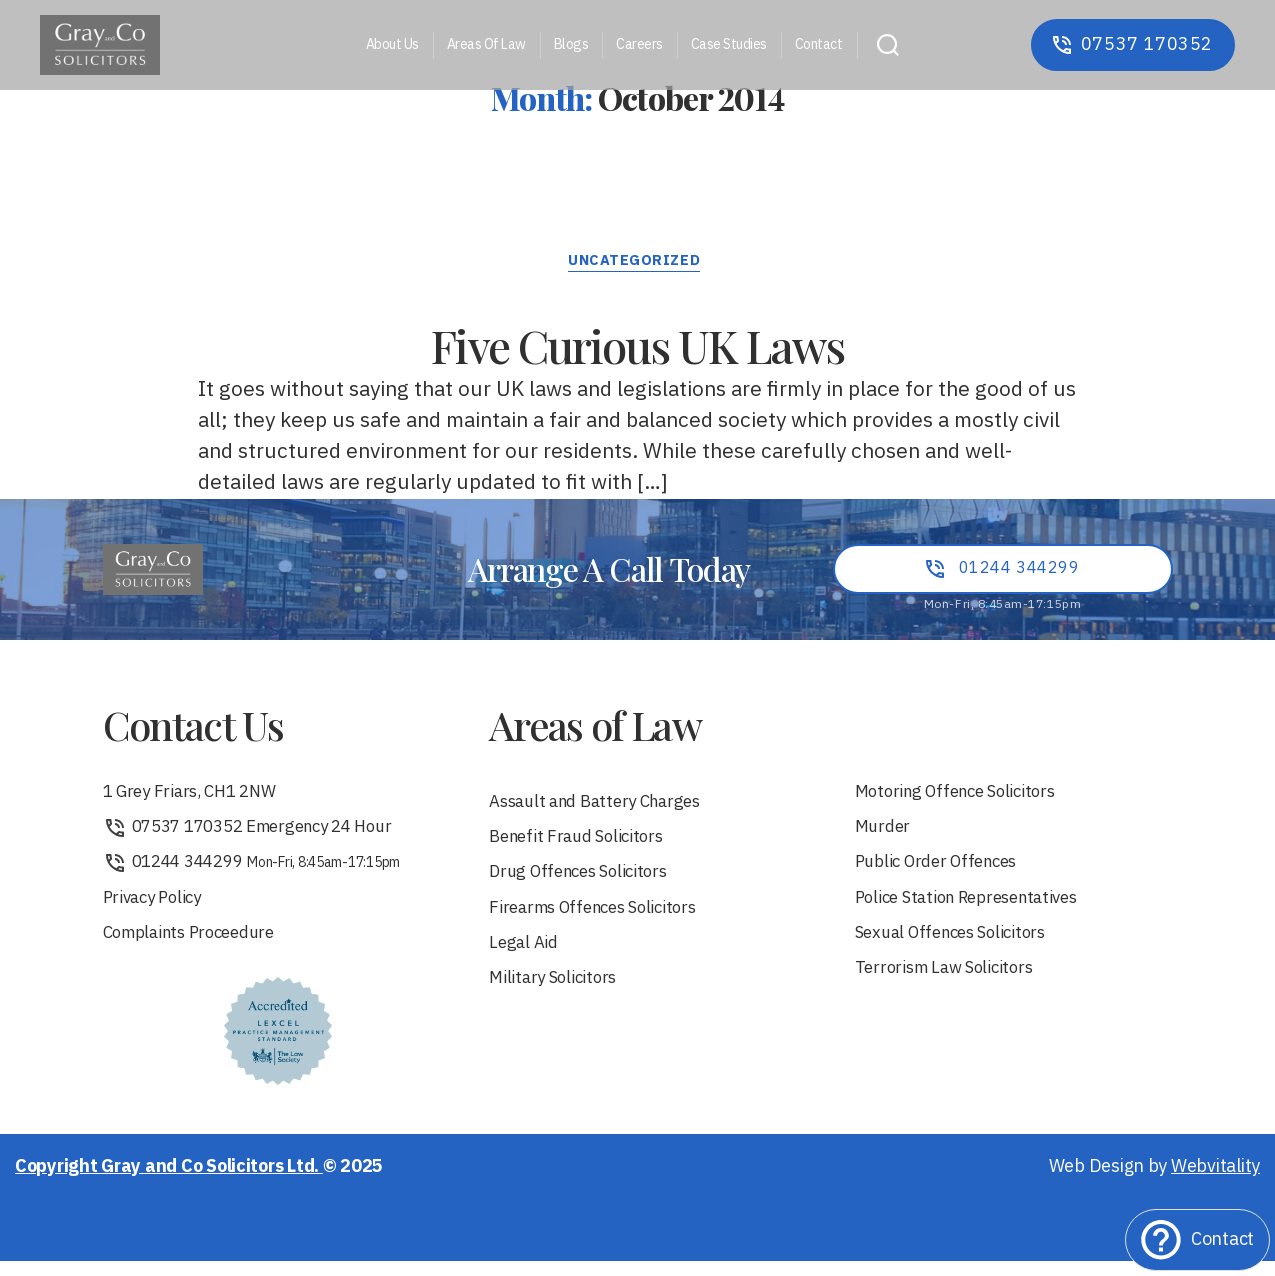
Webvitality (1215, 1182)
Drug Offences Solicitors (586, 883)
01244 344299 (257, 873)
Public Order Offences (944, 873)
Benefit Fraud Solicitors (583, 846)
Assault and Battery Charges (604, 809)
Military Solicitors (557, 994)
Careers (639, 45)
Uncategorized (637, 266)
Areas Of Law (486, 45)
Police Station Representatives (977, 910)
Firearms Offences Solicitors (602, 920)
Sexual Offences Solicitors (958, 947)
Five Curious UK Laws (637, 341)
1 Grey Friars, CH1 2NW (197, 799)
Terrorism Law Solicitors (952, 984)
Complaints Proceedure (197, 947)
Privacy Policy (157, 910)
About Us (392, 45)
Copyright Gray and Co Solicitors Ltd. (169, 1182)
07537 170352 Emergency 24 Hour (260, 836)
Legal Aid (525, 957)
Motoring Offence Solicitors (964, 799)
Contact (819, 45)
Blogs (571, 45)
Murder (885, 836)
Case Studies (729, 45)
